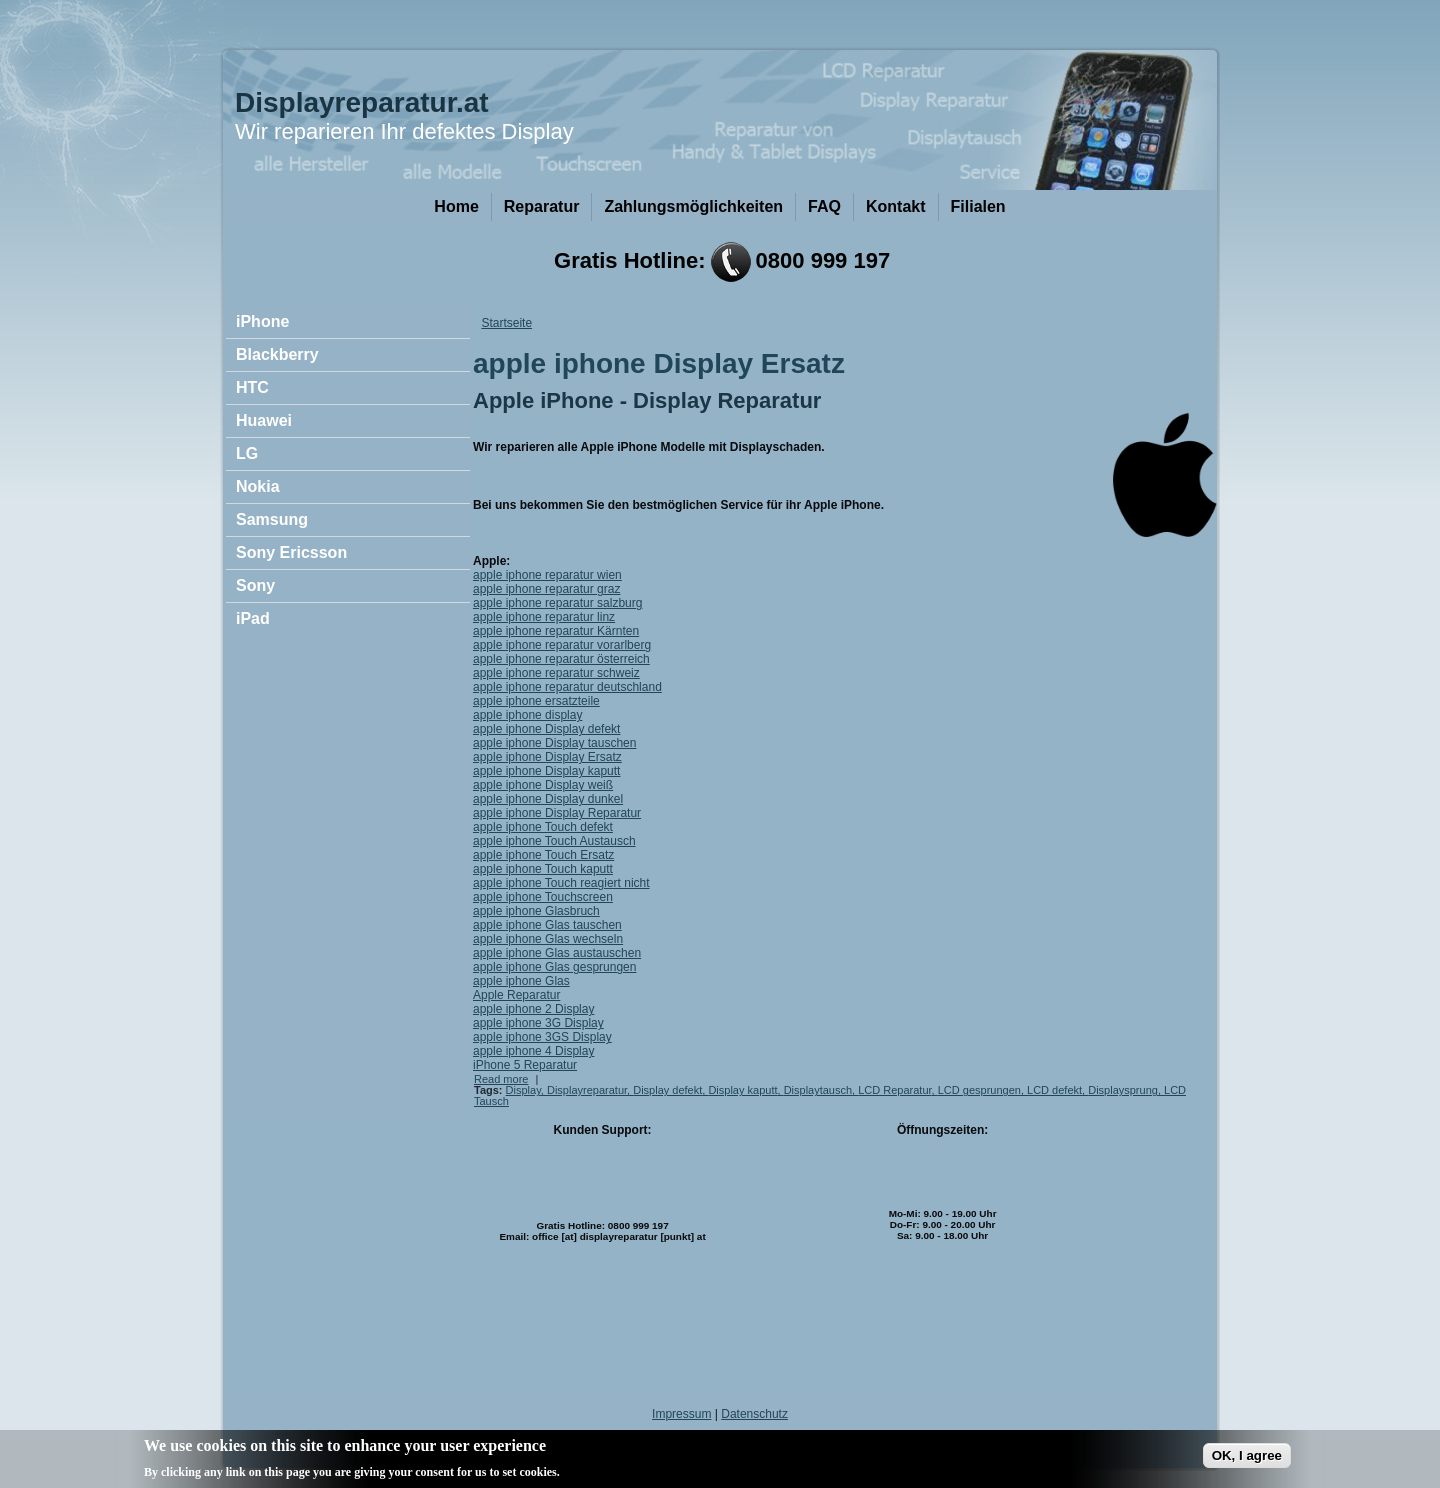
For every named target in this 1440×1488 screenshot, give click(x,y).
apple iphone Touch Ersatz (543, 855)
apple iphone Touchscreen (543, 897)
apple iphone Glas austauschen (557, 953)
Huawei (264, 420)
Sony (255, 585)
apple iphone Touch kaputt (543, 869)
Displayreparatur (587, 1090)
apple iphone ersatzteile (536, 701)
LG (247, 453)
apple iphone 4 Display (533, 1051)
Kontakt (896, 206)
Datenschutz (754, 1414)
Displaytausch (818, 1090)
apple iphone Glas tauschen (547, 925)
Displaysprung (1123, 1090)
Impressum (681, 1414)
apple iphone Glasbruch (536, 911)
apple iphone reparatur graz (546, 589)
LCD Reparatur (894, 1090)
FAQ (824, 206)
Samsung (272, 519)
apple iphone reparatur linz (544, 617)
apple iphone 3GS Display (542, 1037)
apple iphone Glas (521, 981)
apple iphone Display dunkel (548, 799)
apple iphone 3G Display (538, 1023)
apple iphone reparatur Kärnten (556, 631)
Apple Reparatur (516, 995)
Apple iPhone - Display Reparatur (647, 400)
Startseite (506, 323)
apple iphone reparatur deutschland (567, 687)
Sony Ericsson (291, 552)
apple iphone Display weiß (543, 785)
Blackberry (277, 354)
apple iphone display (527, 715)
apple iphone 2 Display (533, 1009)
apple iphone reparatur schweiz (556, 673)
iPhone (262, 321)
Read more (501, 1079)
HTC (252, 387)
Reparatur (542, 206)
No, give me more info (629, 1476)
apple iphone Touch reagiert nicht (561, 883)
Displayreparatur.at (362, 102)
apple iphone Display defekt (546, 729)
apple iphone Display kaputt (546, 771)
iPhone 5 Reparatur (525, 1065)
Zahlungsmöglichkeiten (693, 206)
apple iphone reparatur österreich (561, 659)
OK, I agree (1247, 1460)
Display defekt (667, 1090)
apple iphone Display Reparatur (557, 813)
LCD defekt (1054, 1090)
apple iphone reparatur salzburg (557, 603)
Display (523, 1090)
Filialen (978, 206)
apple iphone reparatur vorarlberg (562, 645)
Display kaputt (742, 1090)
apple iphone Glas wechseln (548, 939)
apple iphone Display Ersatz (547, 757)
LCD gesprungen (979, 1090)
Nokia (258, 486)
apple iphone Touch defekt (543, 827)
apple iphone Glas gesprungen (554, 967)
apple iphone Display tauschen (554, 743)
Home (456, 206)
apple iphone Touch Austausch (554, 841)
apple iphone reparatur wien (547, 575)
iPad (253, 618)
